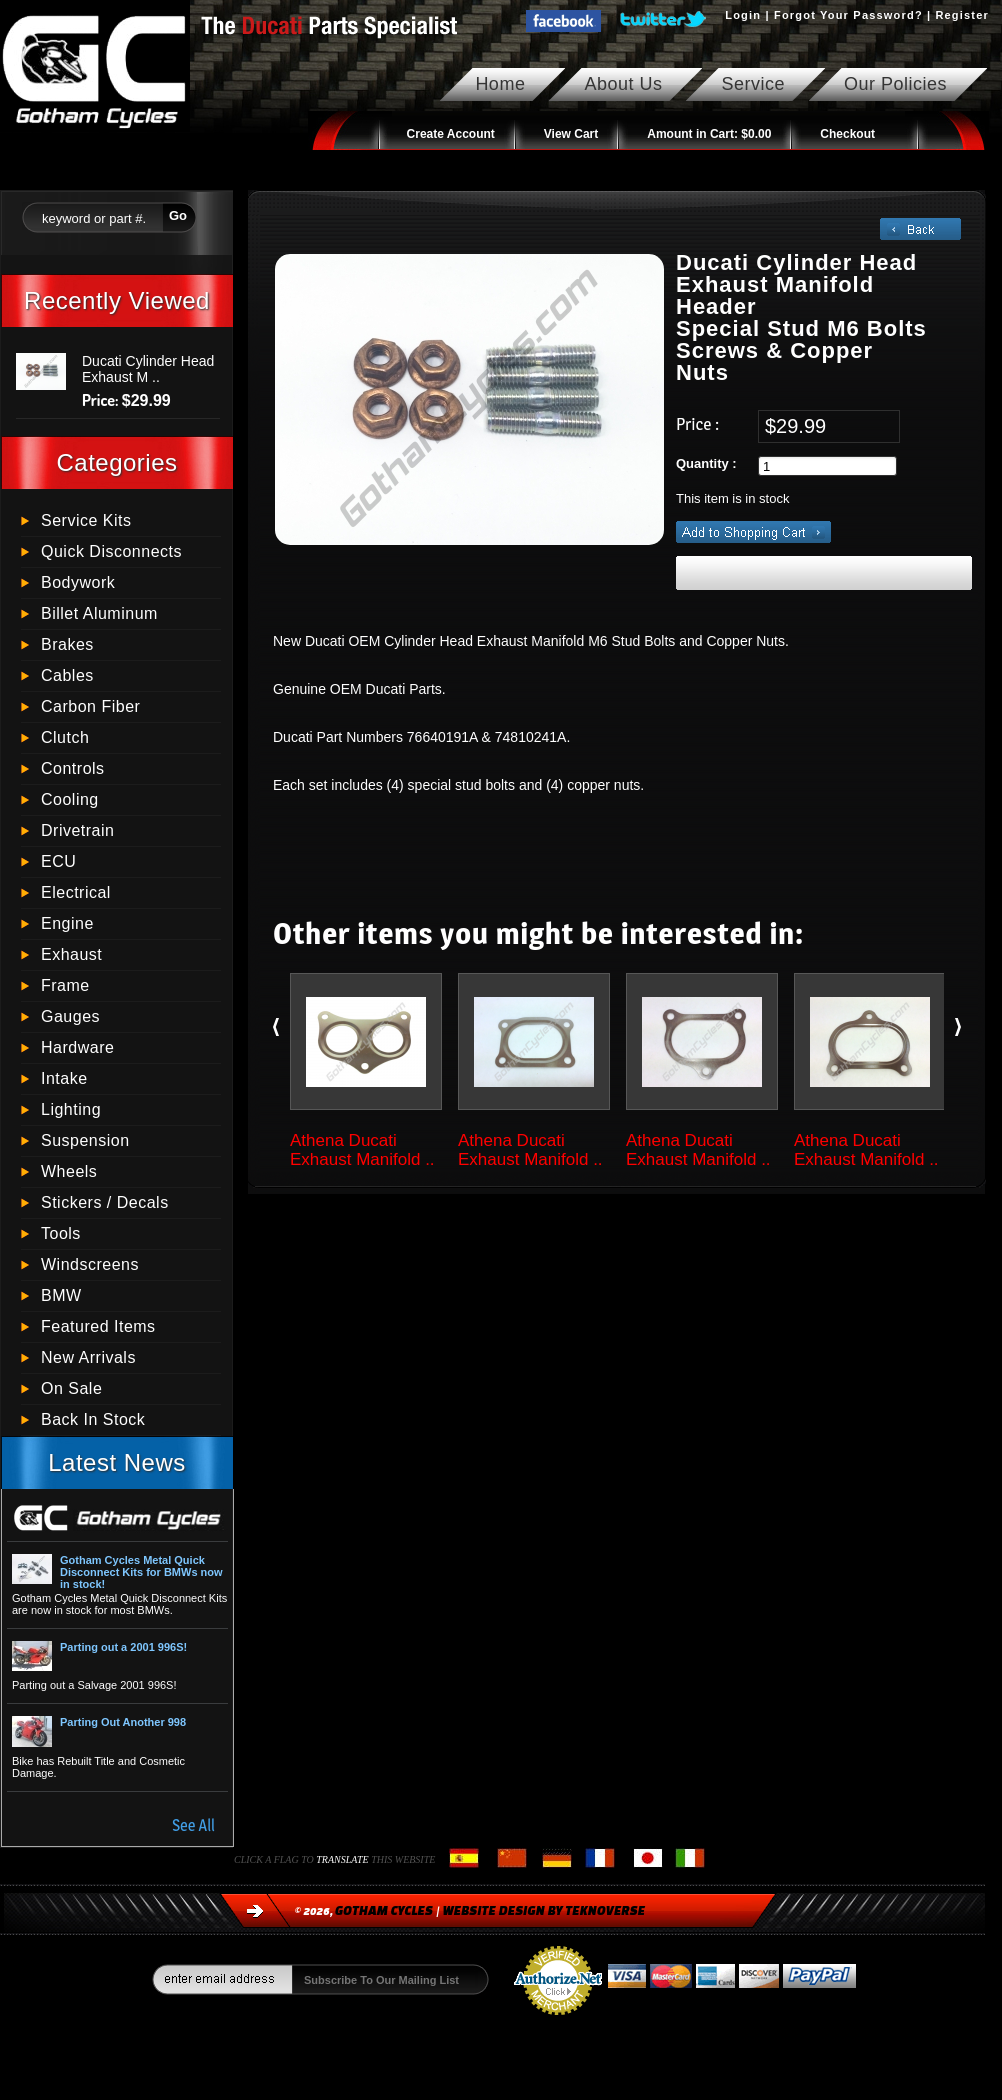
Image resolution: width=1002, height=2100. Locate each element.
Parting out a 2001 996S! (123, 1647)
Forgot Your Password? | (852, 15)
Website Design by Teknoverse (544, 1910)
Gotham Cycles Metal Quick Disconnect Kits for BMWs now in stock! (141, 1572)
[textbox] (92, 216)
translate (343, 1859)
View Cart (571, 134)
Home (500, 84)
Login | (749, 15)
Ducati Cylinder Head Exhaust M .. (148, 369)
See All (193, 1825)
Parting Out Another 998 (123, 1722)
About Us (623, 84)
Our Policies (895, 84)
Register (962, 15)
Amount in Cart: (709, 134)
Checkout (847, 134)
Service (753, 84)
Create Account (451, 134)
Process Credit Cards (558, 2021)
